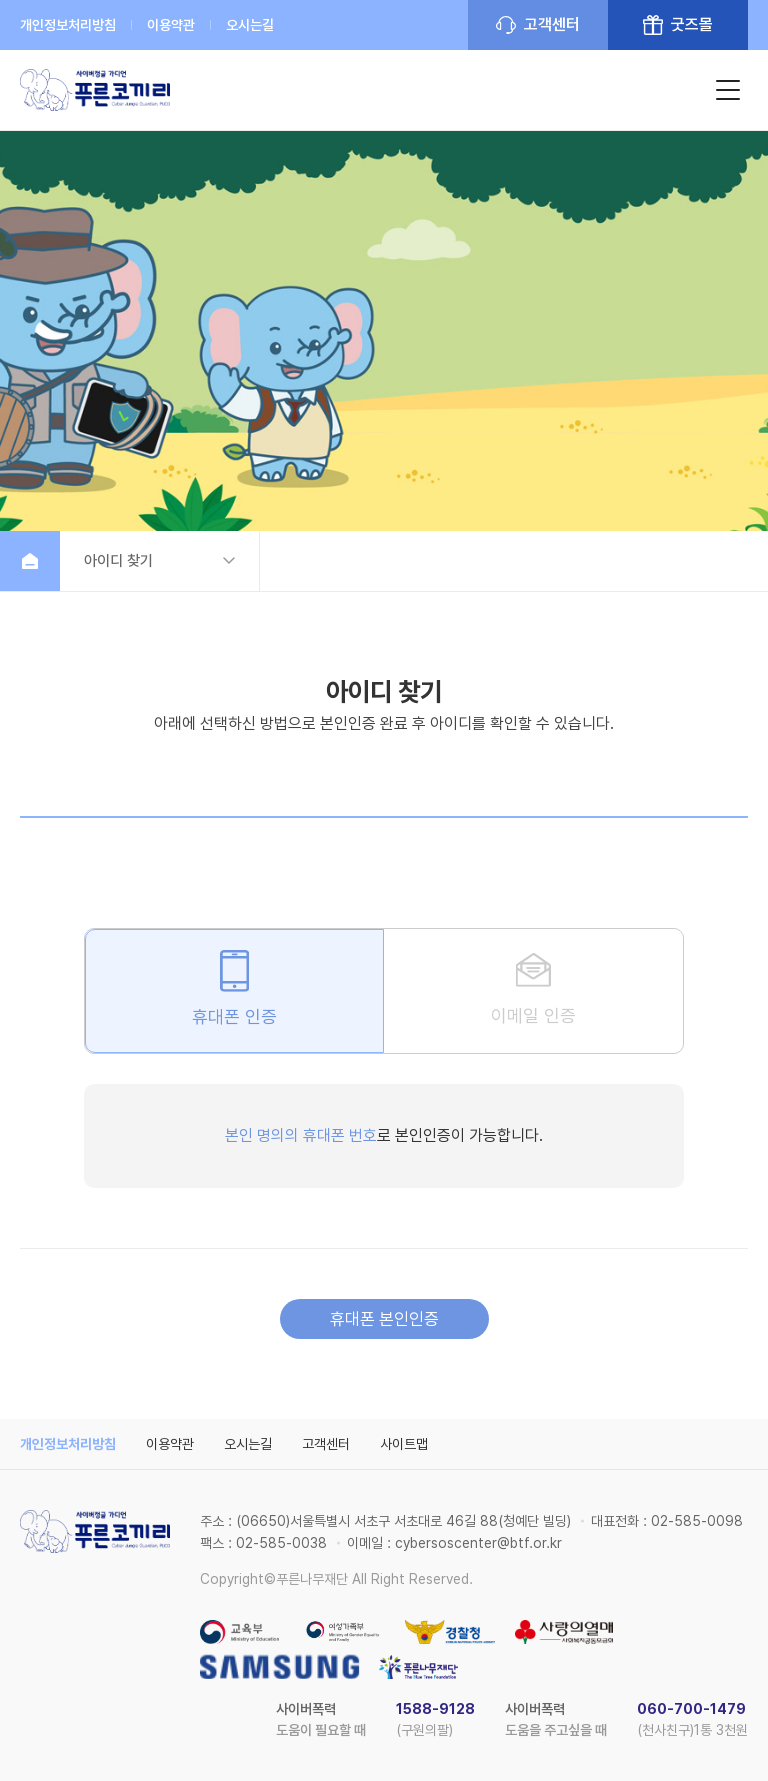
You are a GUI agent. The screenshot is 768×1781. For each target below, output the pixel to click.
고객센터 (552, 24)
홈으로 (30, 561)
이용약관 (171, 25)
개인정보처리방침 (68, 25)
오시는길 (250, 25)
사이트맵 (404, 1444)
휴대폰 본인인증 (384, 1319)
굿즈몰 (692, 24)
